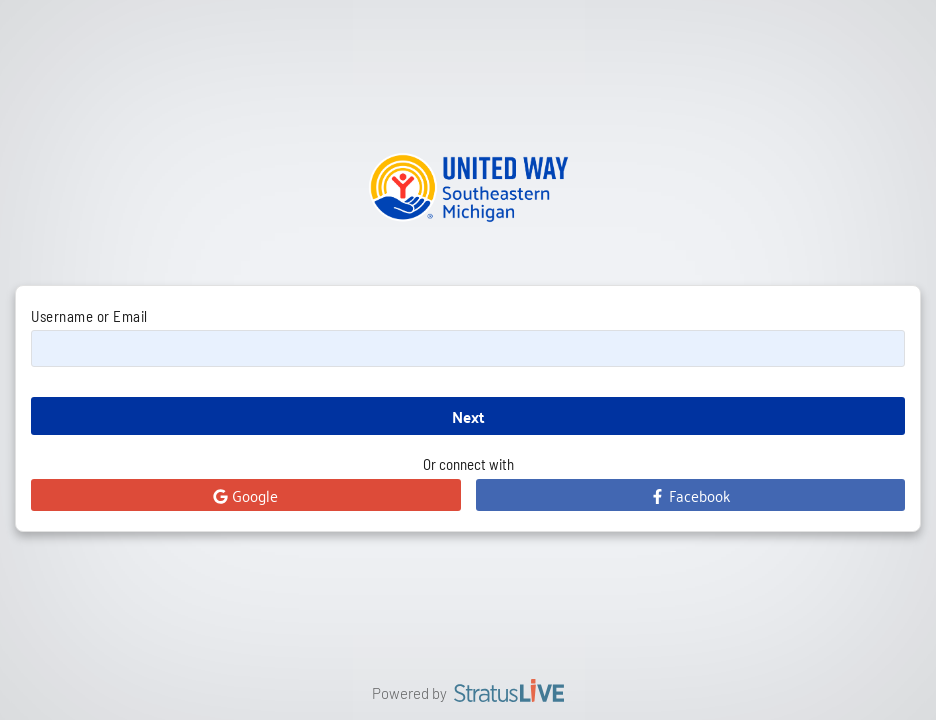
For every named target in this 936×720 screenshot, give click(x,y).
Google (245, 495)
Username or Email (89, 316)
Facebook (690, 495)
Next (468, 416)
